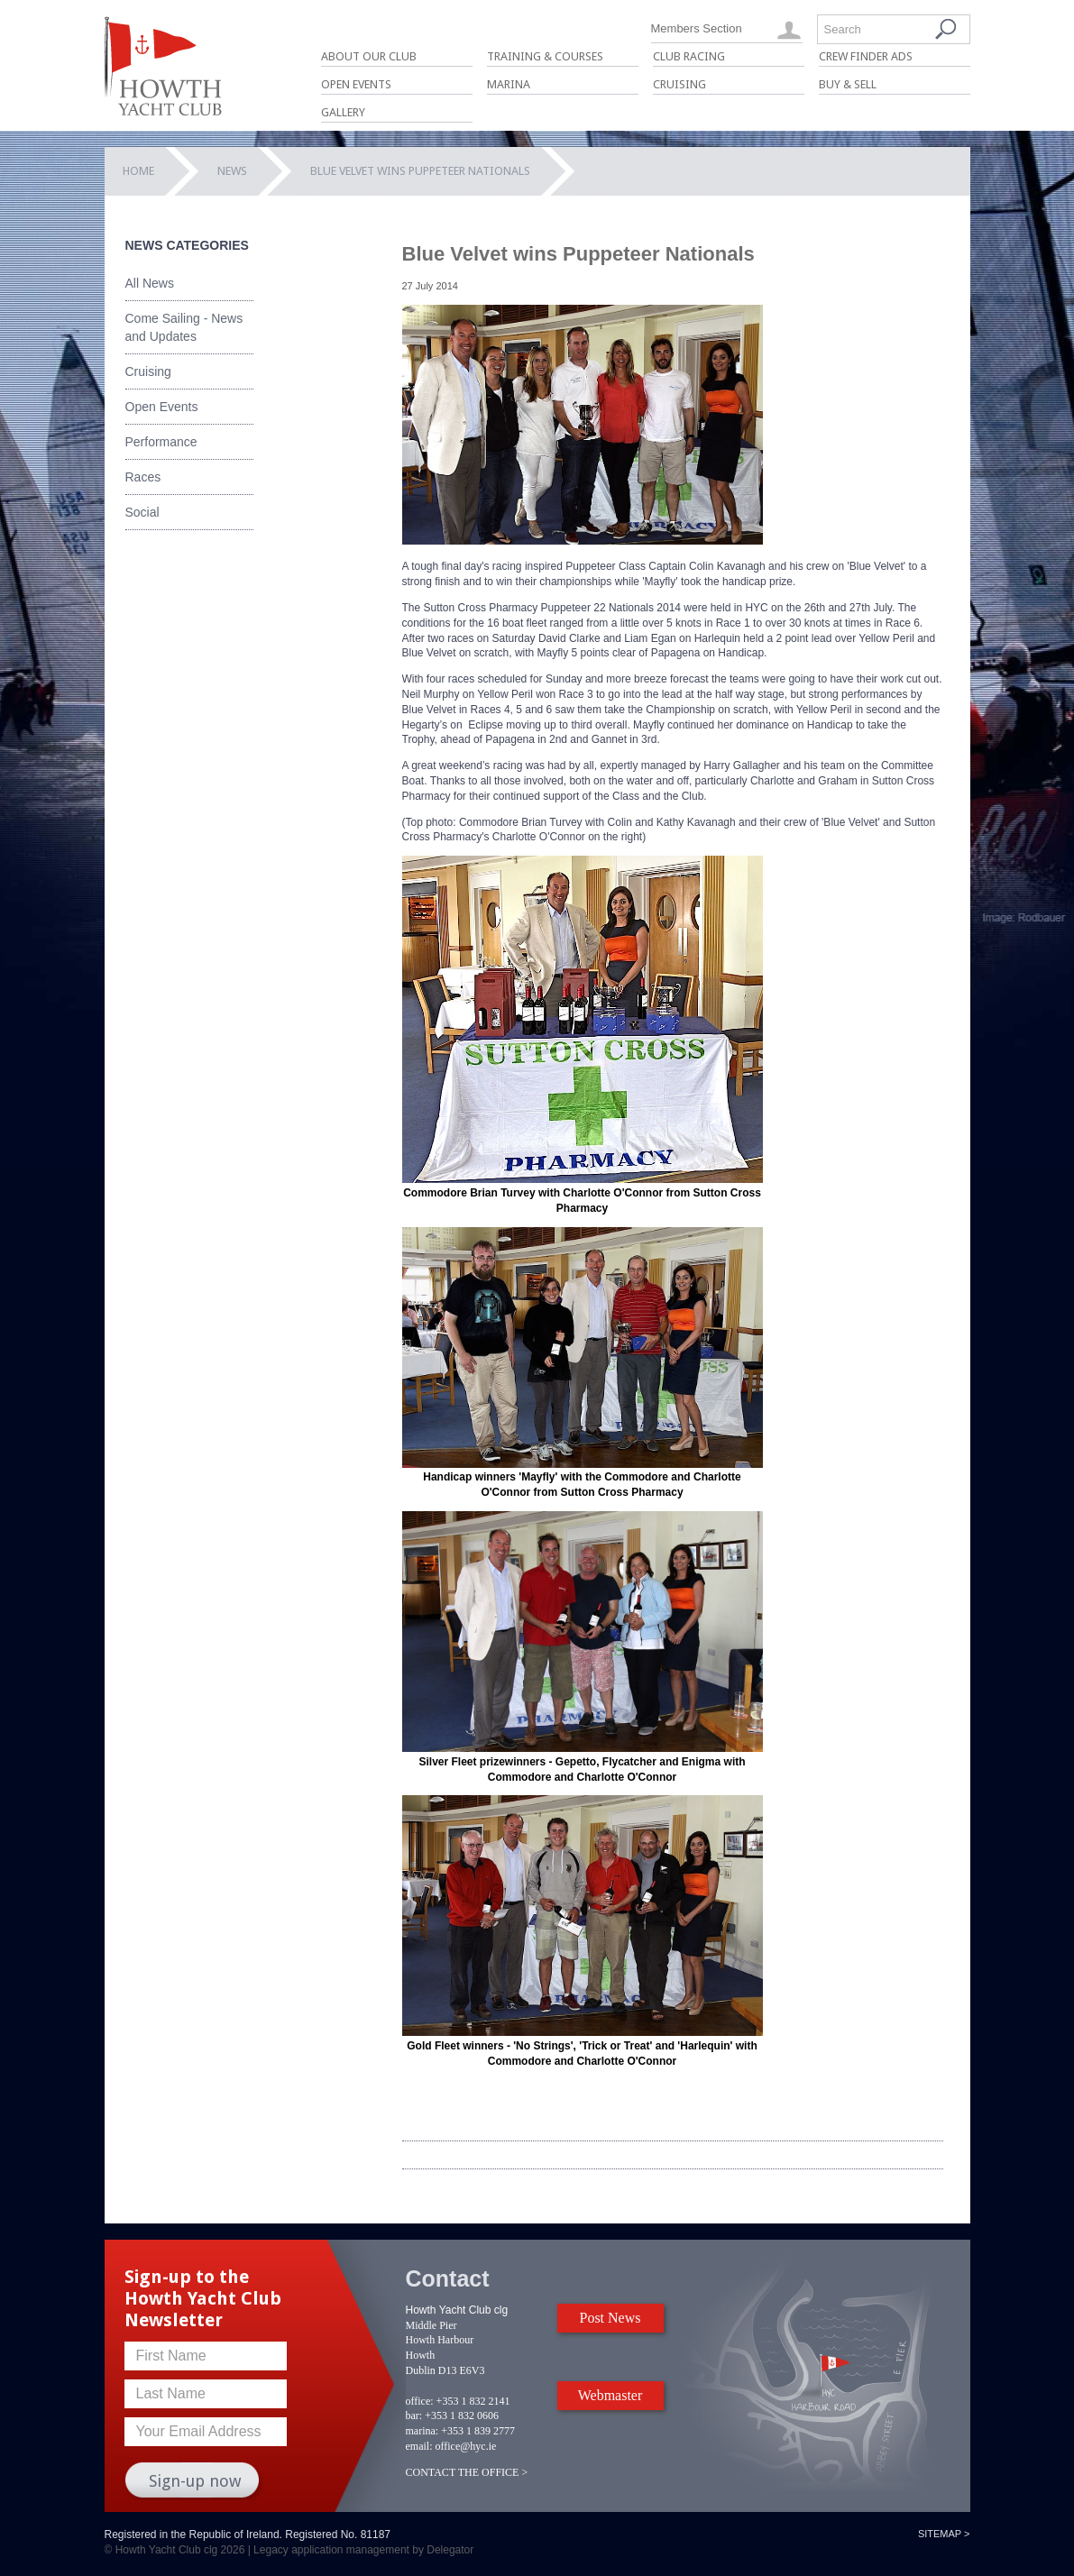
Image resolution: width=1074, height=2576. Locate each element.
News (232, 171)
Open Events (356, 84)
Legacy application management (331, 2550)
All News (149, 283)
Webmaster (610, 2395)
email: (419, 2446)
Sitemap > (944, 2533)
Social (142, 512)
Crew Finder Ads (866, 56)
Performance (161, 442)
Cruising (679, 84)
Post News (609, 2317)
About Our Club (369, 56)
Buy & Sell (848, 84)
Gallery (343, 112)
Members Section (696, 28)
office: (420, 2401)
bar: (414, 2415)
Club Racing (689, 56)
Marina (508, 84)
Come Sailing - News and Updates (184, 327)
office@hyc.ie (466, 2446)
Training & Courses (545, 56)
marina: (422, 2431)
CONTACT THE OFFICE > (467, 2472)
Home (138, 171)
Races (143, 477)
